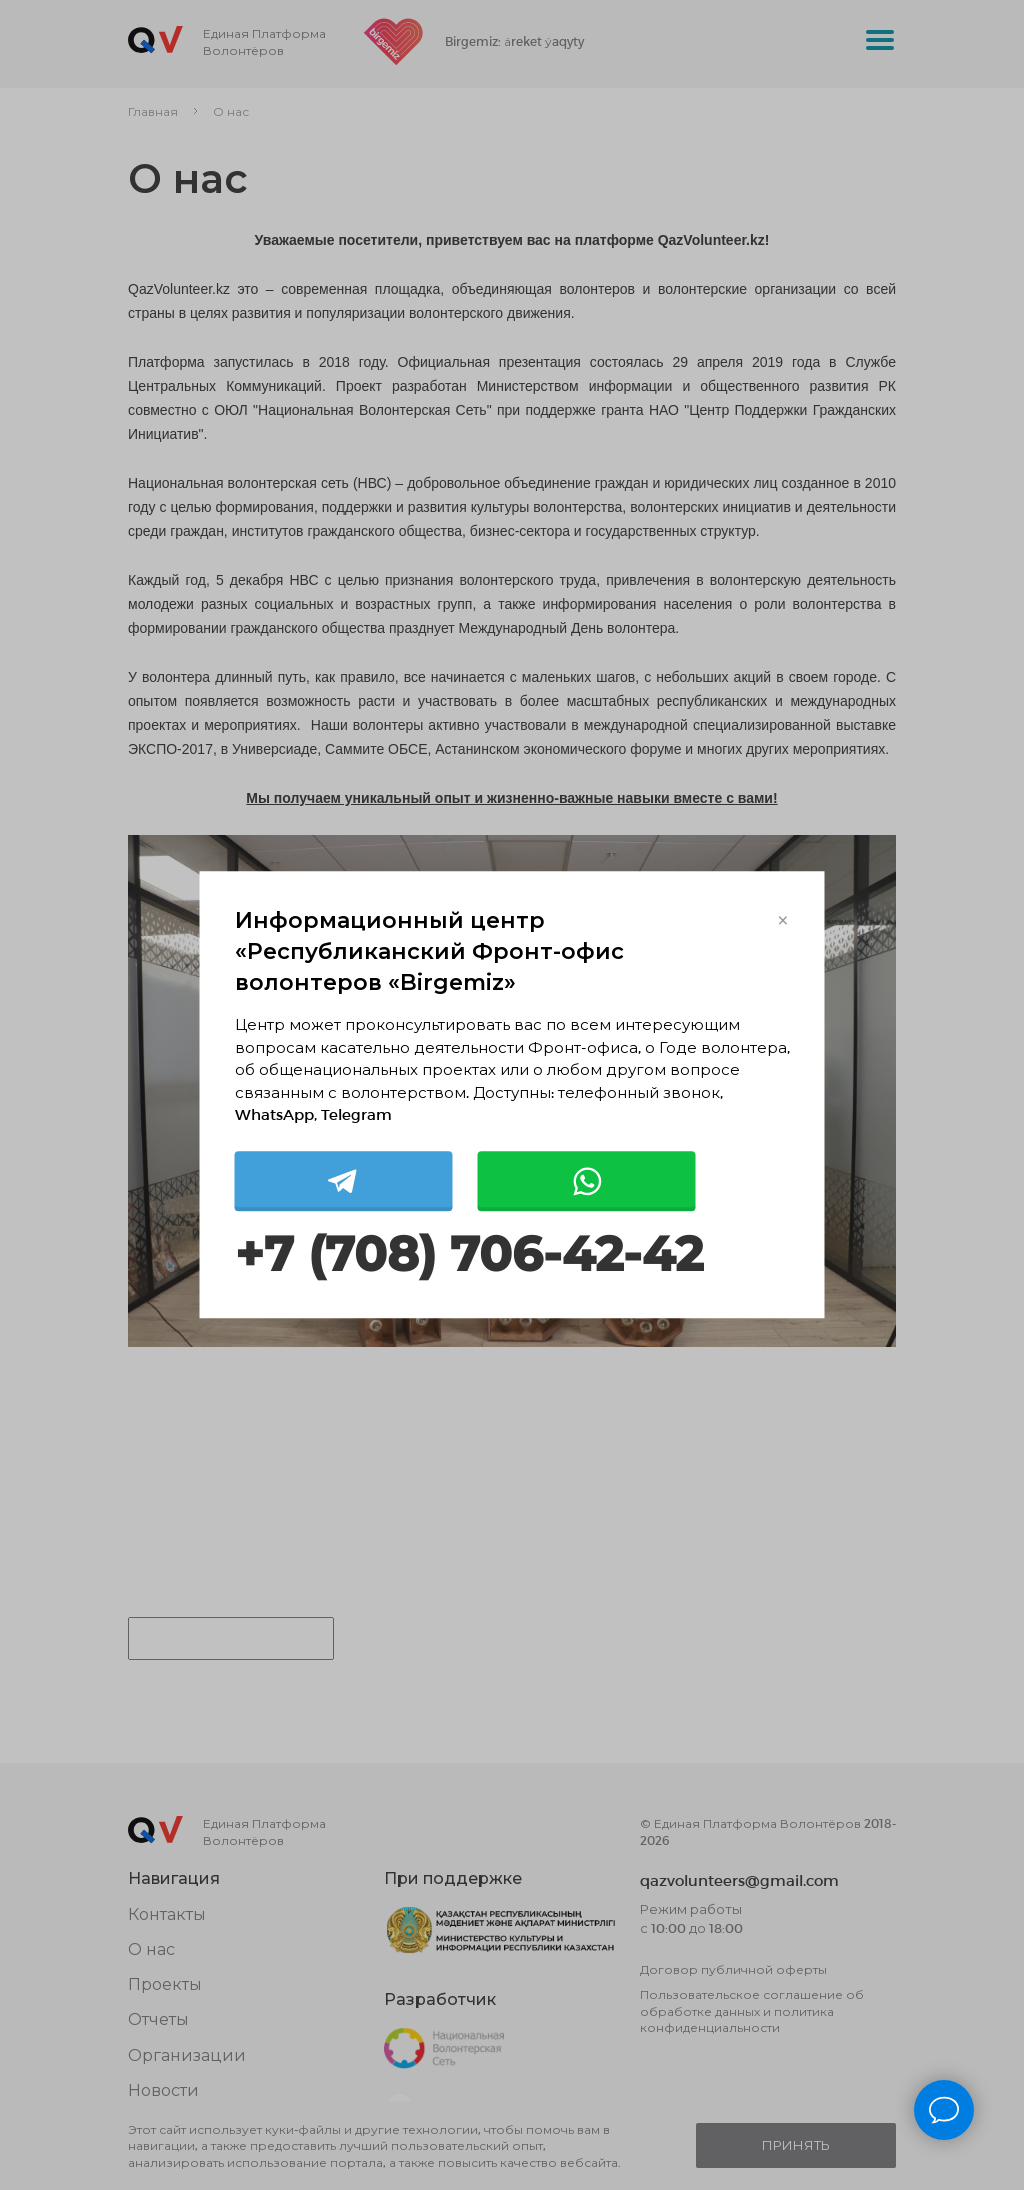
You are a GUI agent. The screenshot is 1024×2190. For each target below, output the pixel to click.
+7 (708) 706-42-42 (469, 1254)
